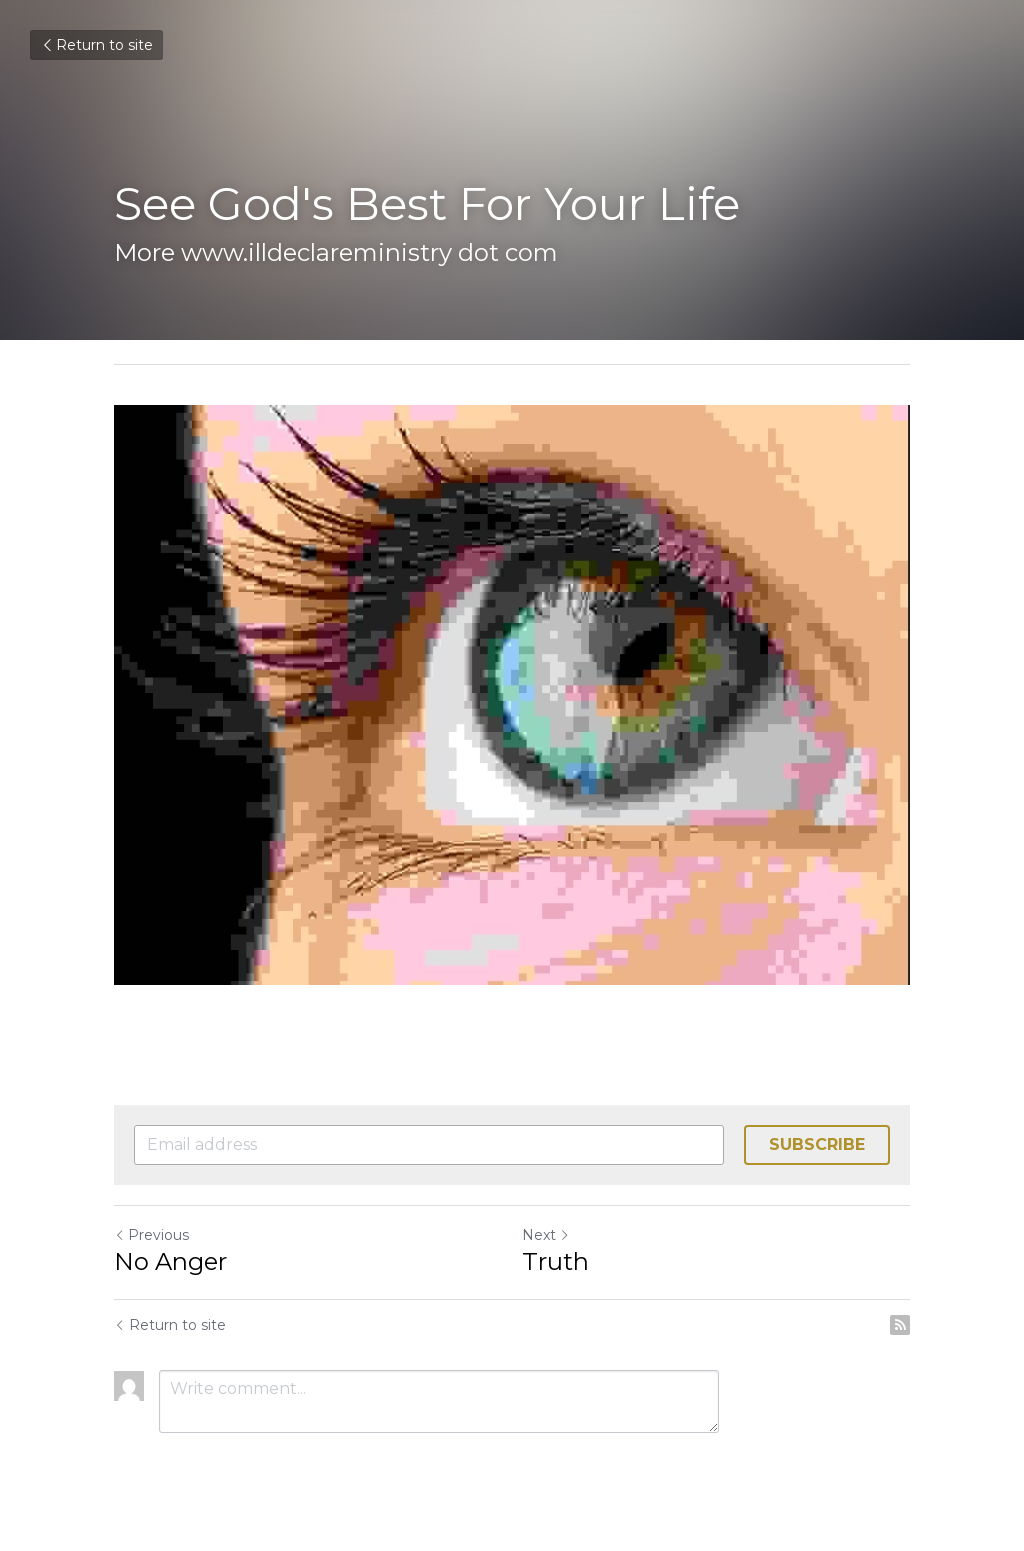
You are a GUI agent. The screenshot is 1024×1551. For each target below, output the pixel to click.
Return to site (96, 45)
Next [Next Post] (546, 1235)
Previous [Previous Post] (151, 1235)
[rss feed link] (900, 1325)
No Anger (170, 1261)
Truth (555, 1261)
